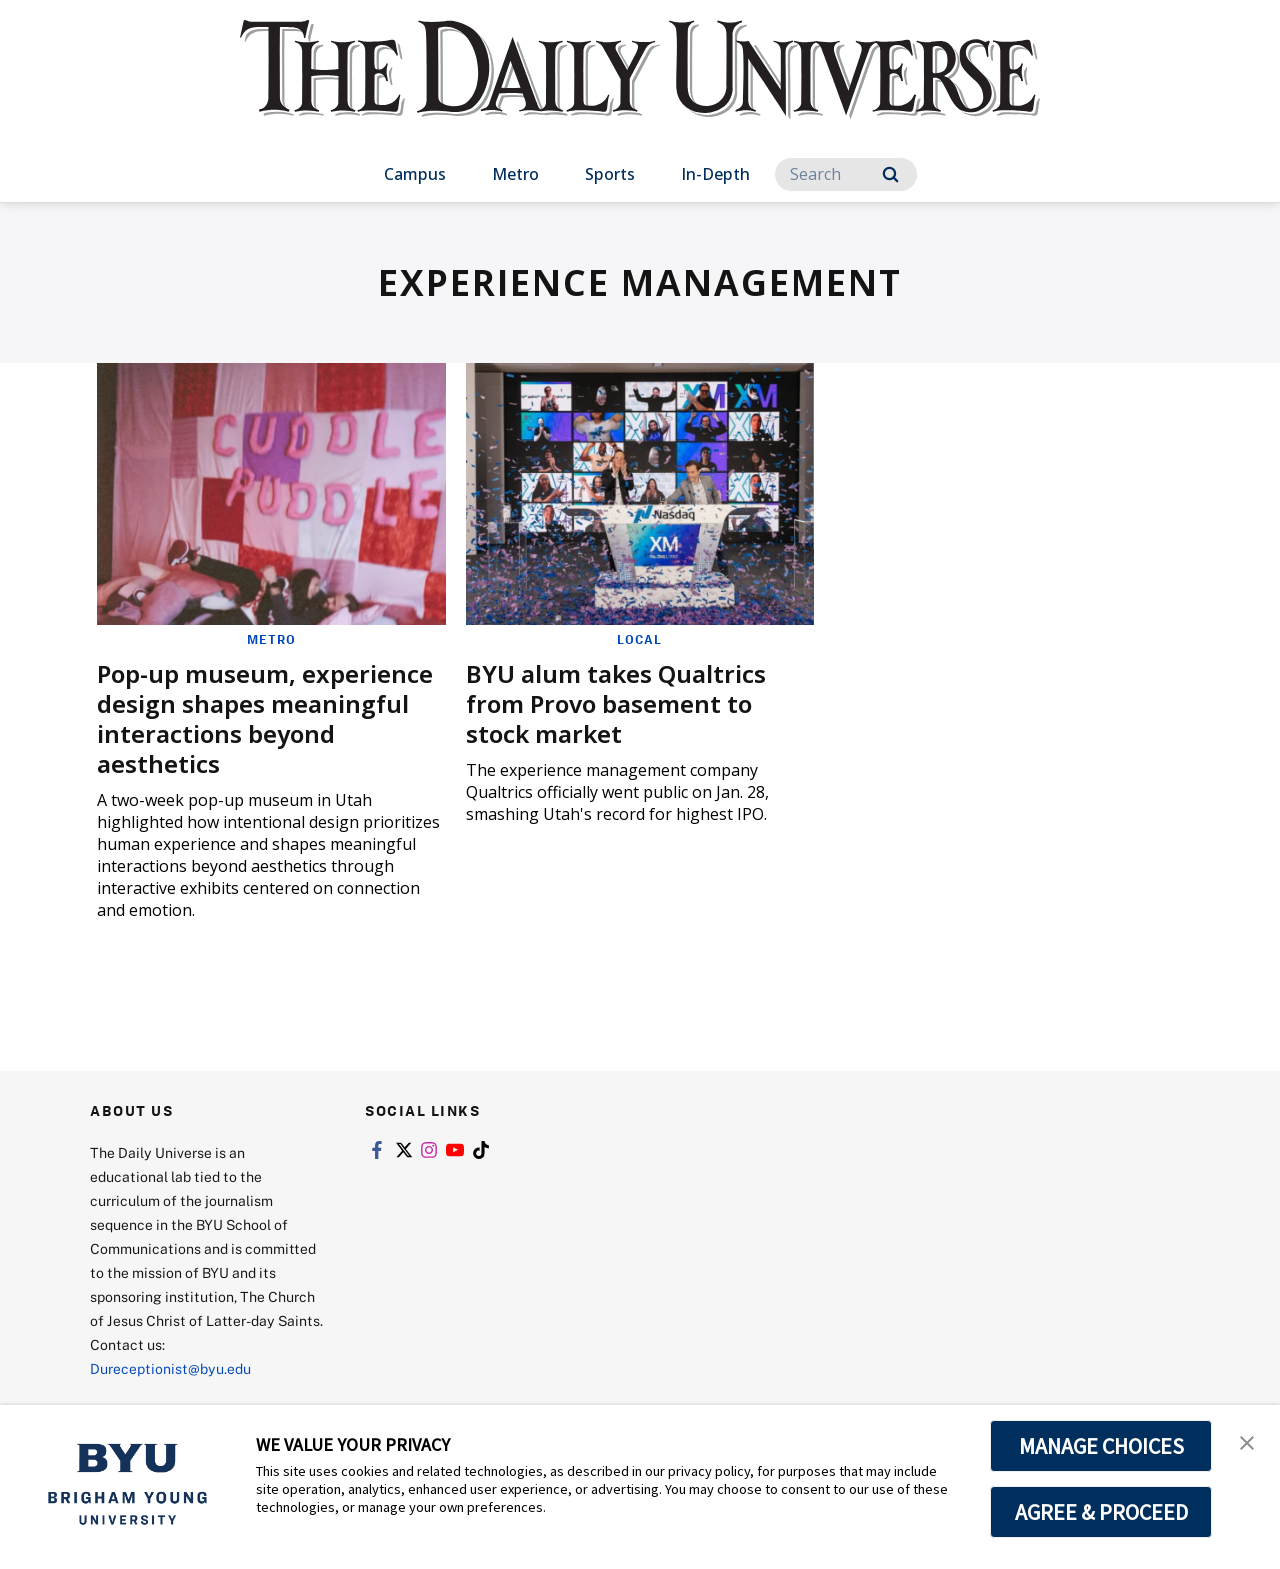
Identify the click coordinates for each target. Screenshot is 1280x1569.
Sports (610, 174)
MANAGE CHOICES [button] (1101, 1446)
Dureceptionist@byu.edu (170, 1368)
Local (639, 639)
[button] (1247, 1441)
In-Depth (715, 174)
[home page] (640, 89)
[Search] (846, 174)
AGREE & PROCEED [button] (1101, 1512)
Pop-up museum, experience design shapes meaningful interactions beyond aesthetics (265, 718)
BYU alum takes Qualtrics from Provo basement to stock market (616, 703)
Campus (415, 174)
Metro (515, 174)
